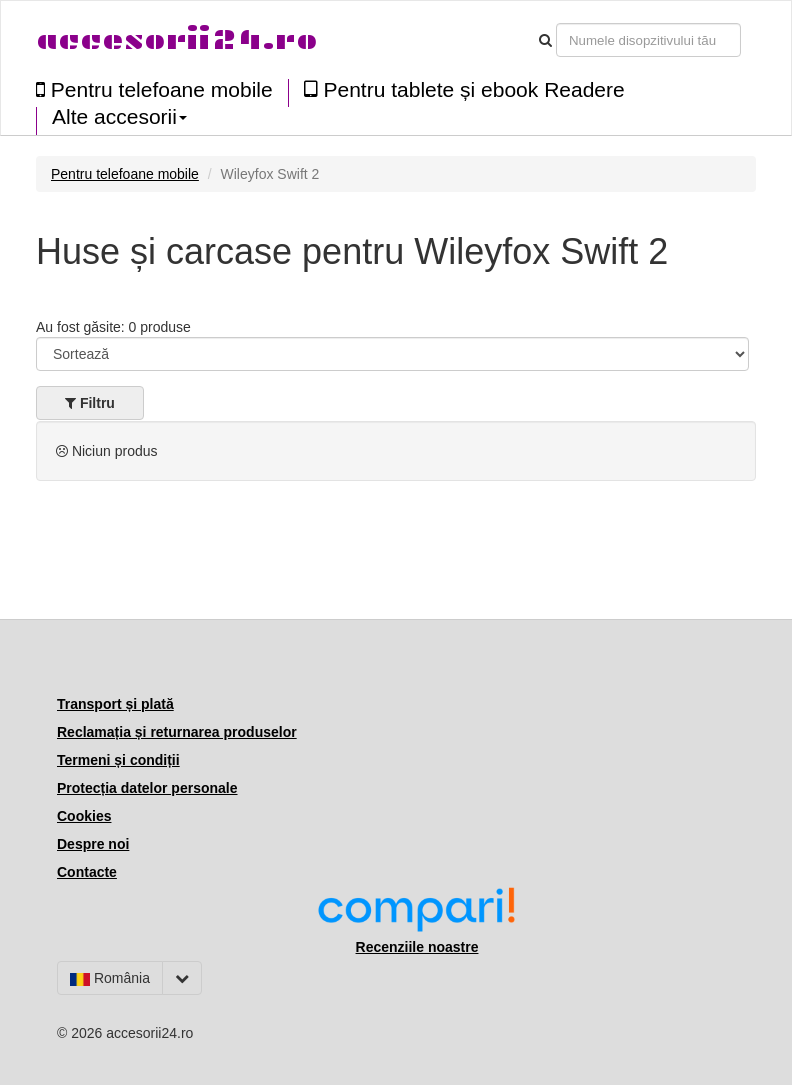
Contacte (87, 872)
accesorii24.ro (176, 39)
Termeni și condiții (118, 760)
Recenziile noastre (417, 947)
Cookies (84, 816)
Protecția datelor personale (147, 788)
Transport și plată (115, 704)
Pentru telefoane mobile (154, 89)
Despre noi (93, 844)
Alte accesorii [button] (119, 117)
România (110, 978)
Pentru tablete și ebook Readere (464, 89)
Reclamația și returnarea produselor (177, 732)
